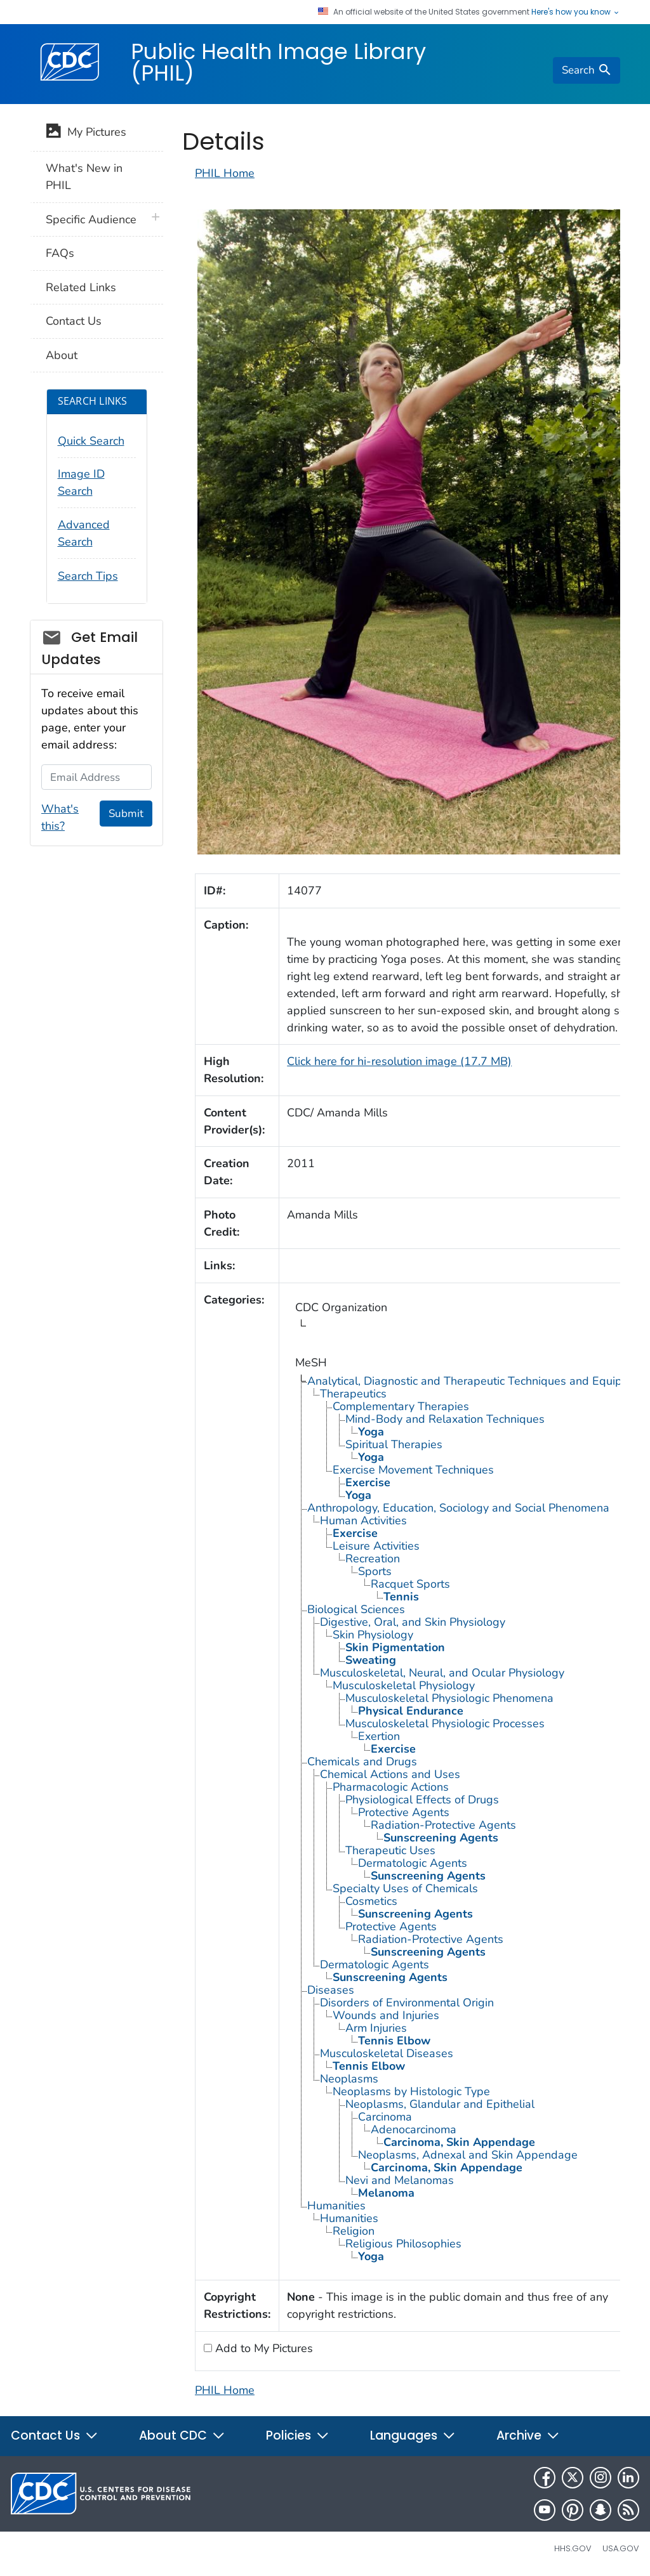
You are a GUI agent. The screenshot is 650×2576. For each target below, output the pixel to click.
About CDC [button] (182, 2435)
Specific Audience (91, 219)
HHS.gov (573, 2548)
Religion (354, 2231)
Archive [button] (528, 2435)
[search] (586, 70)
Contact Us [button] (54, 2435)
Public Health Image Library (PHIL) (278, 62)
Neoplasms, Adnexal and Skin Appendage (468, 2154)
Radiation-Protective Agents (443, 1825)
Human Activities (363, 1520)
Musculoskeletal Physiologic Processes (445, 1723)
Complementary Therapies (401, 1406)
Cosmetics (371, 1901)
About (61, 355)
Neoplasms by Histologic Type (411, 2091)
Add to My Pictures (262, 2348)
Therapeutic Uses (390, 1850)
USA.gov (620, 2548)
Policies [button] (297, 2435)
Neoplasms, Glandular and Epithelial (439, 2104)
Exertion (379, 1736)
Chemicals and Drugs (362, 1761)
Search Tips (88, 576)
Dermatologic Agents (412, 1863)
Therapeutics (353, 1393)
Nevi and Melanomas (399, 2180)
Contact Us (74, 321)
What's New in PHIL (84, 176)
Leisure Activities (376, 1545)
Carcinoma (385, 2116)
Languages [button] (413, 2435)
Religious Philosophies (403, 2243)
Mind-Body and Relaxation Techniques (445, 1419)
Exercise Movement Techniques (413, 1469)
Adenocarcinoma (413, 2129)
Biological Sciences (356, 1609)
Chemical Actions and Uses (390, 1774)
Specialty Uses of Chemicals (405, 1888)
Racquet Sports (410, 1584)
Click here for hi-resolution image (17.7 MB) (399, 1061)
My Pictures (86, 133)
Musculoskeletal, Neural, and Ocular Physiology (442, 1672)
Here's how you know (575, 12)
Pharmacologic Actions (391, 1787)
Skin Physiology (373, 1634)
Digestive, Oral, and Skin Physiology (412, 1622)
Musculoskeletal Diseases (386, 2053)
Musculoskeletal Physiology (404, 1685)
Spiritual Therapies (393, 1444)
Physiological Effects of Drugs (422, 1799)
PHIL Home (225, 173)
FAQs (60, 253)
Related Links (81, 287)
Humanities (336, 2205)
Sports (375, 1571)
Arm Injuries (376, 2028)
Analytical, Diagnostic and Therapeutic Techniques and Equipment (477, 1381)
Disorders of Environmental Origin (407, 2002)
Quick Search (91, 440)
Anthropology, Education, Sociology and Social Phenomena (458, 1507)
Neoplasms (349, 2078)
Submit (126, 813)
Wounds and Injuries (386, 2015)
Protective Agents (403, 1812)
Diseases (330, 1989)
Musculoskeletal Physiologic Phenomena (449, 1698)
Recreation (372, 1558)
